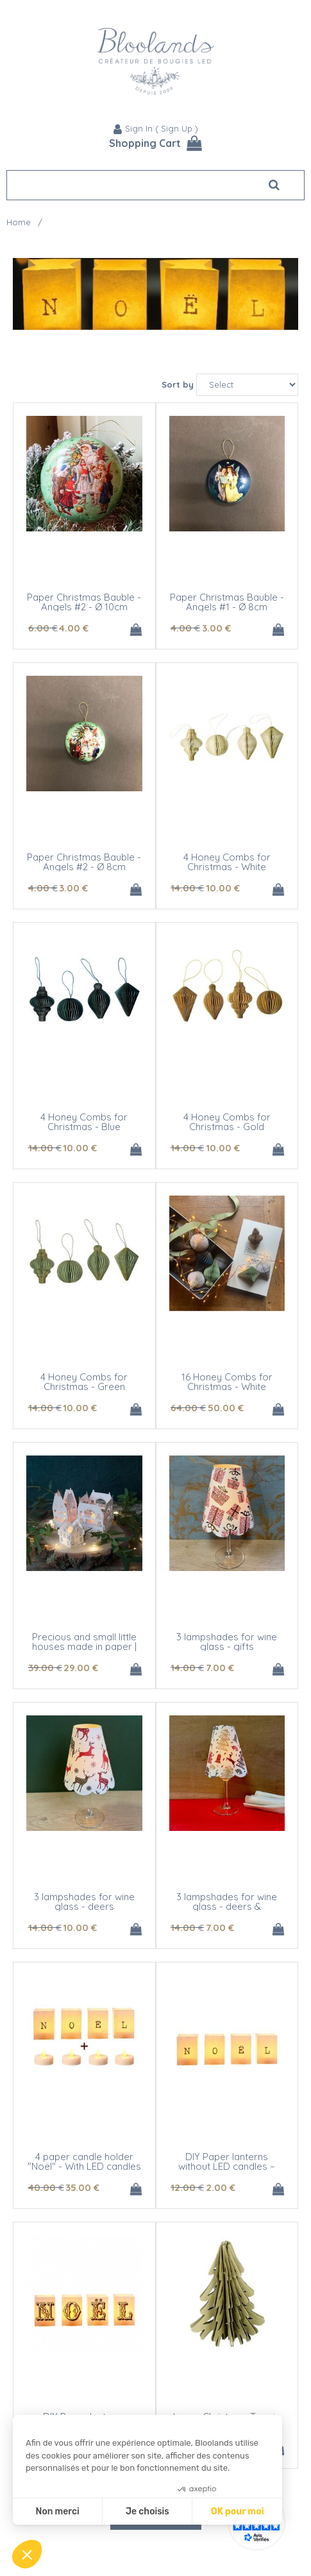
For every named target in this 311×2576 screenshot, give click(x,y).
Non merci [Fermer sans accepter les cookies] (57, 2511)
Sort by (178, 384)
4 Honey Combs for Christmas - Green (84, 1381)
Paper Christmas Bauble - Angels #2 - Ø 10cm (84, 602)
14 (187, 888)
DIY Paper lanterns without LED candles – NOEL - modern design (227, 2166)
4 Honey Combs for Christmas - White (227, 862)
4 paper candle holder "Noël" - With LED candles (84, 2161)
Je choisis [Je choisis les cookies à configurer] (147, 2511)
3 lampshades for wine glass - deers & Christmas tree (226, 1906)
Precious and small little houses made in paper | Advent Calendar (84, 1646)
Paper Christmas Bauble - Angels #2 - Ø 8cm (84, 862)
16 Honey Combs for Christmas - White (227, 1381)
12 (187, 2187)
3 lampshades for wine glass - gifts (226, 1641)
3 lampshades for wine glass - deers (84, 1901)
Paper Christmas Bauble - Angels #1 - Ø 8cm (227, 602)
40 (46, 2187)
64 (188, 1408)
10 (223, 888)
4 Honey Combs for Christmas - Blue (84, 1121)
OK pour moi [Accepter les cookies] (237, 2511)
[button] (27, 2554)
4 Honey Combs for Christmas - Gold (227, 1121)
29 (80, 1668)
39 (45, 1668)
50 (226, 1408)
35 (82, 2187)
